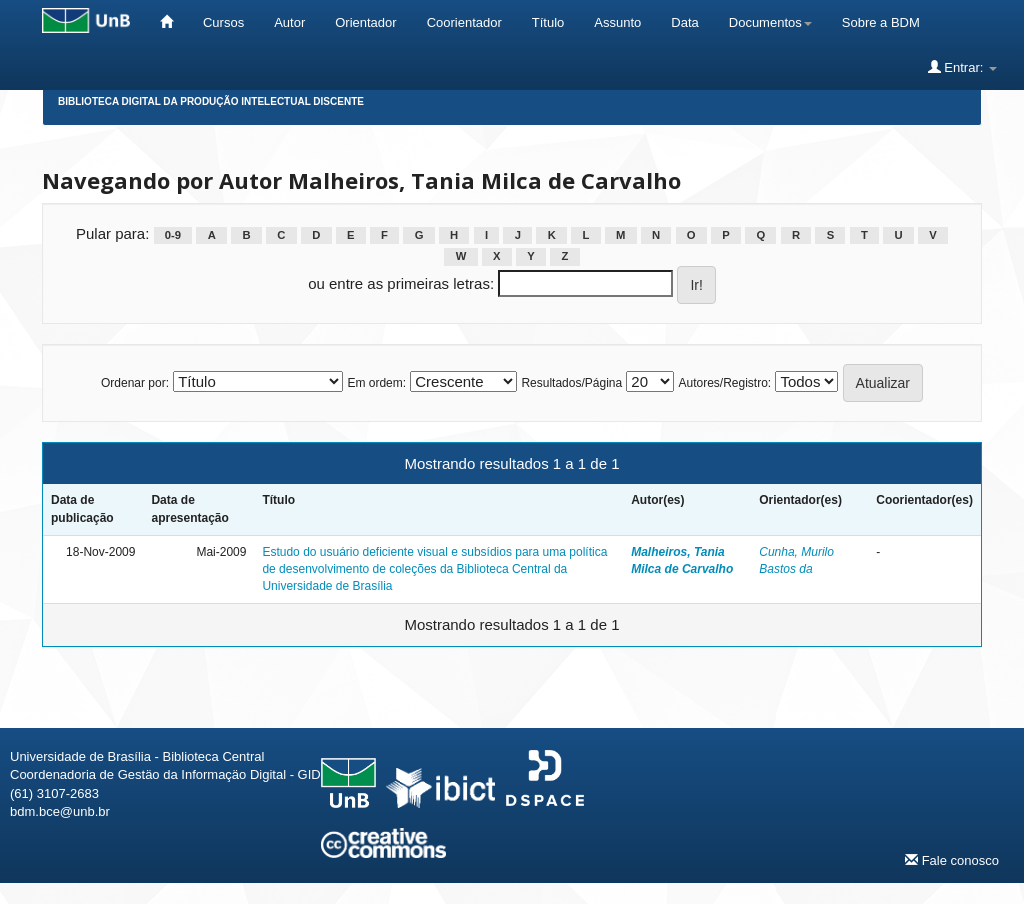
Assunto (617, 22)
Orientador (365, 22)
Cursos (223, 22)
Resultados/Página (571, 383)
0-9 (173, 235)
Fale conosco (952, 860)
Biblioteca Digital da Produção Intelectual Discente (211, 101)
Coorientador (464, 22)
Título (548, 22)
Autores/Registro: (724, 383)
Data (684, 22)
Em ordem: (376, 383)
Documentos (770, 22)
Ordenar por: (135, 383)
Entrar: (962, 67)
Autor (289, 22)
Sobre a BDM (881, 22)
